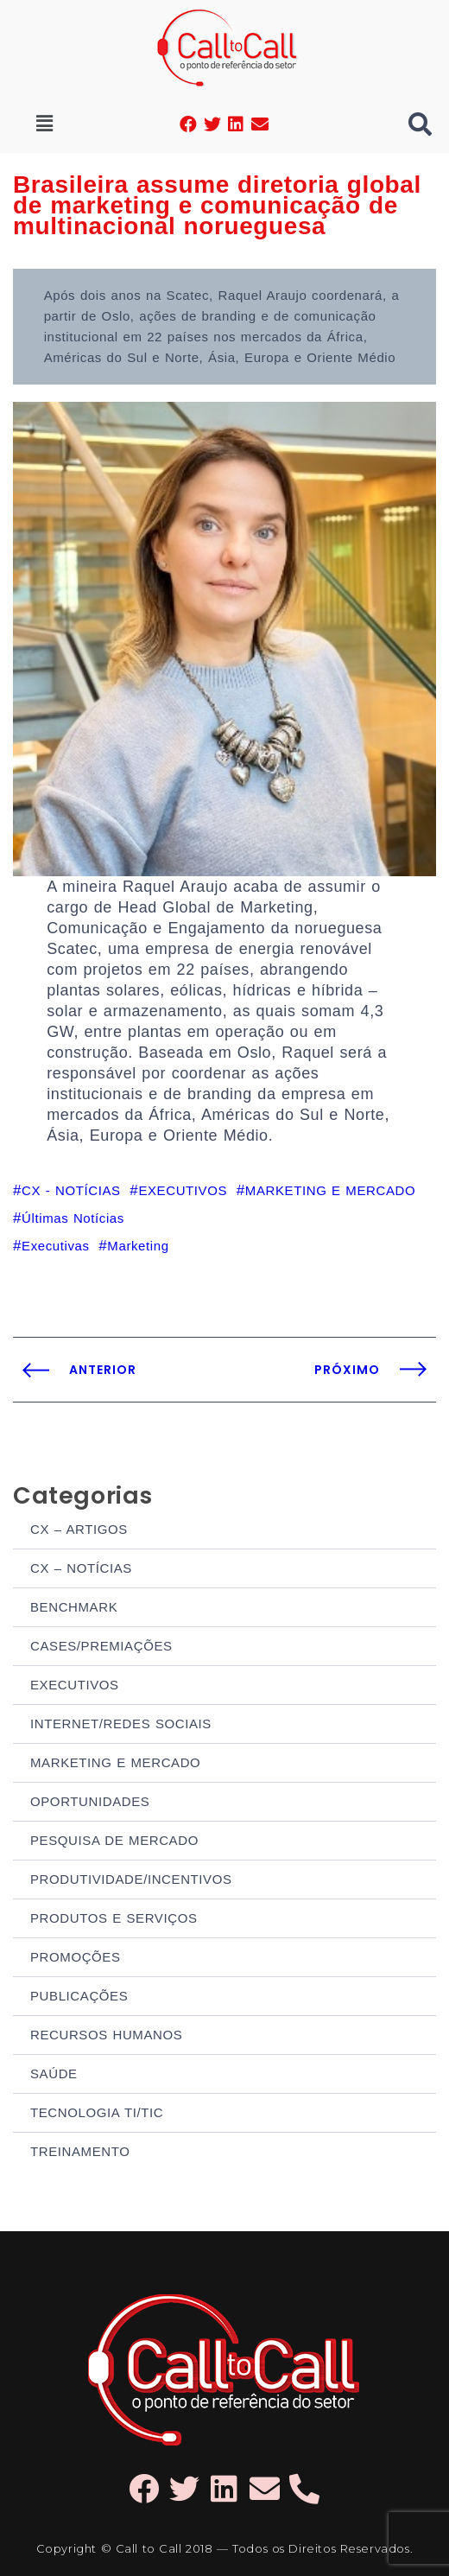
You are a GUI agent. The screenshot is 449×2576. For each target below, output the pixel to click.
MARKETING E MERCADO (115, 1762)
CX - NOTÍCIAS (71, 1190)
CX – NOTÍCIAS (81, 1568)
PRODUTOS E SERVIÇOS (114, 1918)
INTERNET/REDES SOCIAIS (121, 1723)
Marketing (137, 1245)
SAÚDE (54, 2073)
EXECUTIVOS (74, 1684)
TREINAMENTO (80, 2151)
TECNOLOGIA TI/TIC (96, 2112)
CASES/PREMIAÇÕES (101, 1645)
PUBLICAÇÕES (79, 1995)
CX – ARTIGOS (79, 1529)
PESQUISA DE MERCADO (114, 1840)
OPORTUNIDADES (89, 1801)
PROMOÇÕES (75, 1956)
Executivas (56, 1245)
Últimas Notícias (73, 1218)
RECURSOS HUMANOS (106, 2034)
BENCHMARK (73, 1607)
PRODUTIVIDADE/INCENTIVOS (131, 1879)
